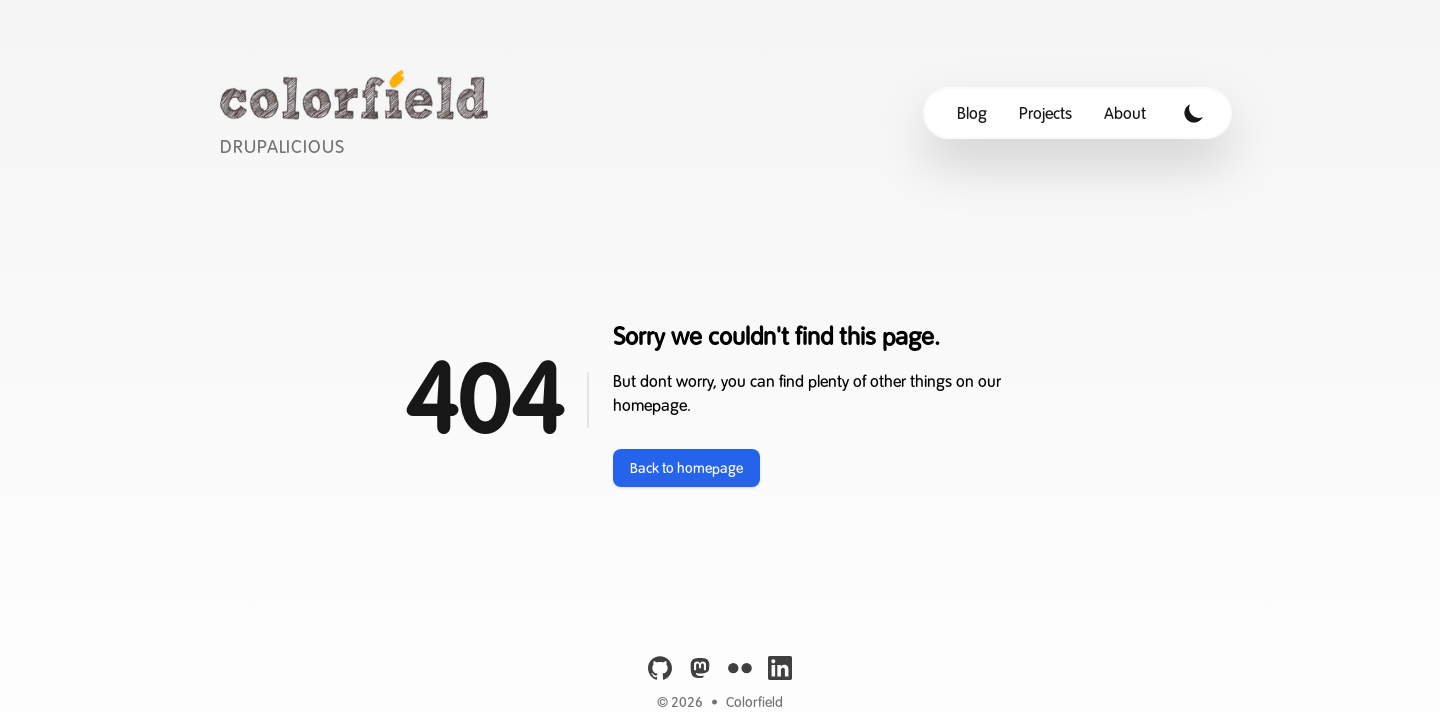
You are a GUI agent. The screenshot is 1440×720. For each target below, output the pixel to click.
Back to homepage (686, 468)
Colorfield (754, 702)
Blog (972, 113)
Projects (1045, 113)
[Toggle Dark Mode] (1194, 113)
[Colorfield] (359, 112)
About (1125, 113)
